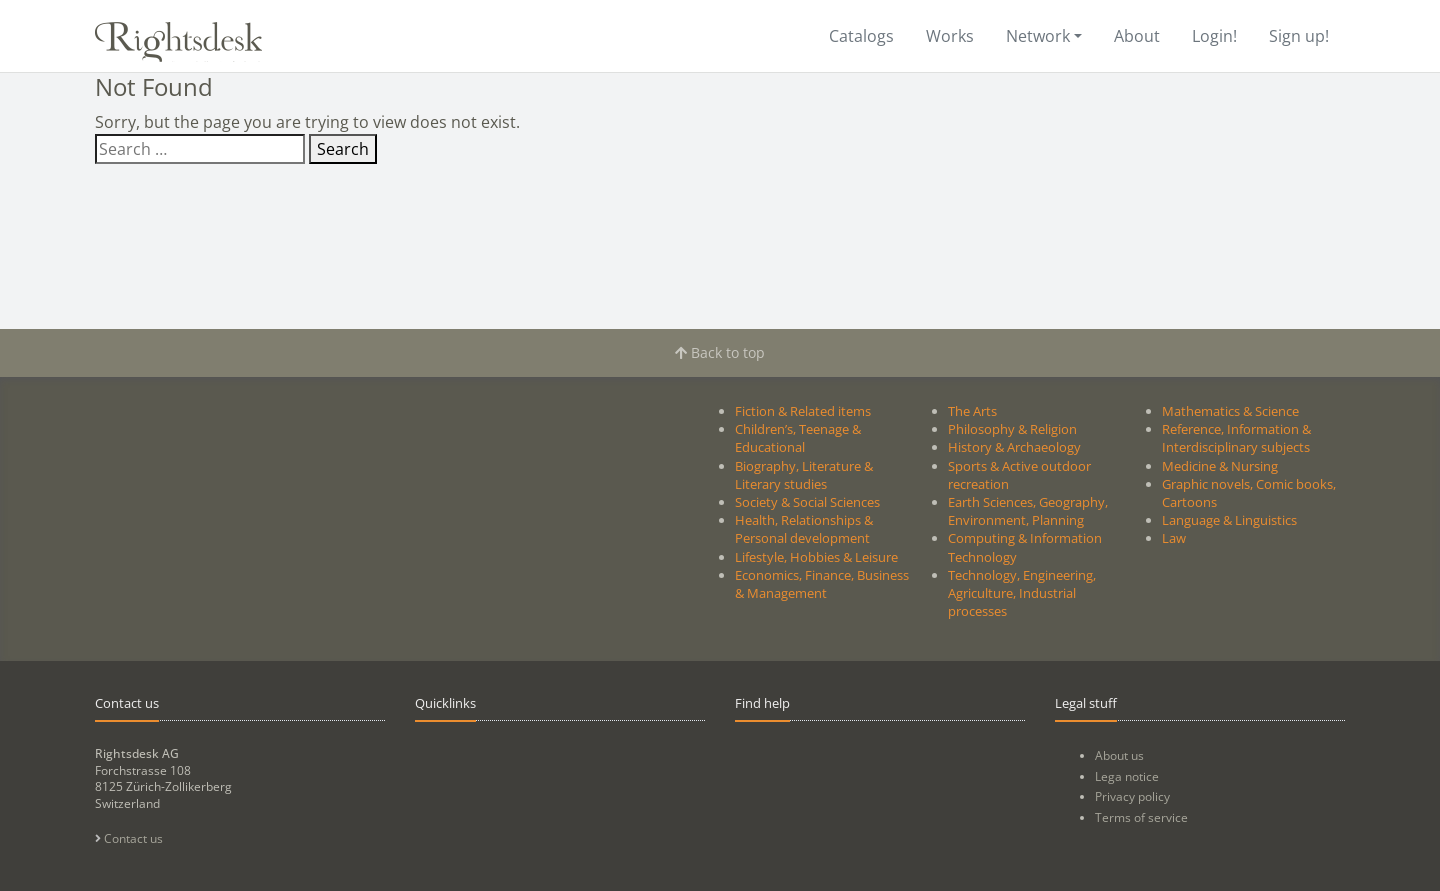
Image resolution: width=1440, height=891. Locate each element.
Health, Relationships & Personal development (804, 529)
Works (950, 36)
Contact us (129, 838)
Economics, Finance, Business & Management (822, 584)
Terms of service (1141, 817)
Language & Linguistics (1229, 520)
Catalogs (861, 36)
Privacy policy (1132, 796)
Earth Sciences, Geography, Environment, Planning (1028, 511)
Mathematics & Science (1230, 411)
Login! (1214, 36)
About (1137, 36)
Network (1038, 36)
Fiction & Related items (803, 411)
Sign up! (1299, 36)
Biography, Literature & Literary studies (804, 475)
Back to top (720, 352)
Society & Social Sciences (807, 502)
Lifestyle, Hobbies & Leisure (816, 557)
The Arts (972, 411)
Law (1174, 538)
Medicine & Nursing (1220, 466)
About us (1119, 755)
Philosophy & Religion (1012, 429)
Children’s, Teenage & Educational (798, 438)
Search (343, 149)
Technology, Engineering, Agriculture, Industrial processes (1022, 593)
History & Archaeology (1014, 447)
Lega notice (1127, 776)
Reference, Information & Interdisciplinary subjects (1236, 438)
